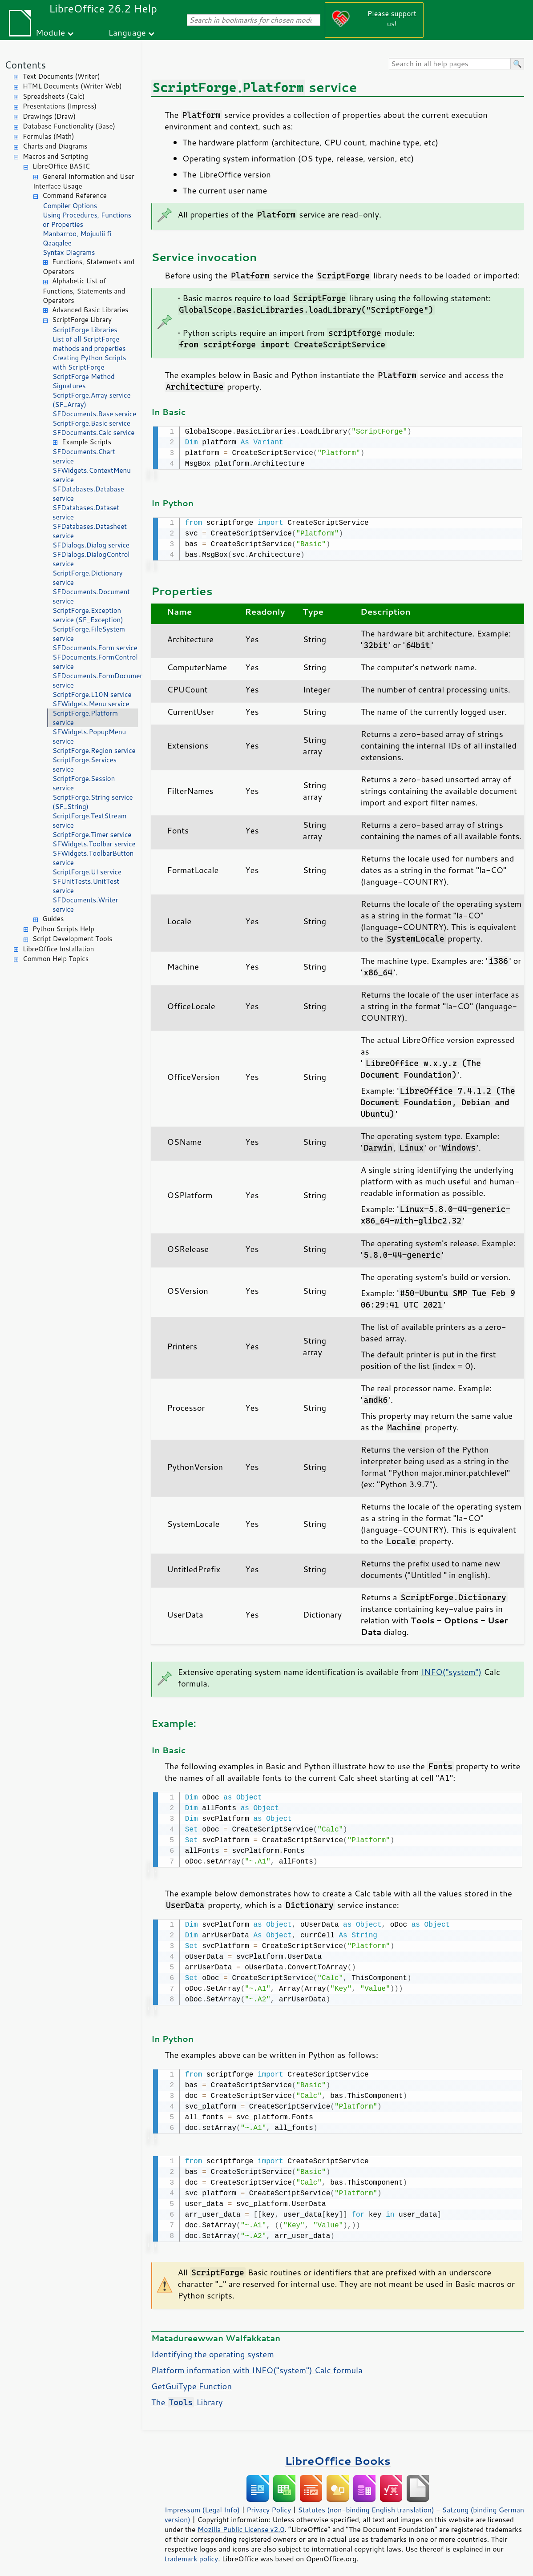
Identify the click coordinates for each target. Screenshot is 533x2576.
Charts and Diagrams (55, 146)
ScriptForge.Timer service (91, 834)
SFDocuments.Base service (94, 414)
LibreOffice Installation (58, 949)
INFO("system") (451, 1670)
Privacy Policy (268, 2504)
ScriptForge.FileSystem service (88, 633)
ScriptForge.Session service (83, 783)
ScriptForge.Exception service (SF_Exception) (87, 615)
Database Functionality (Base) (69, 126)
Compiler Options (70, 205)
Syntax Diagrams (69, 252)
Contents (25, 65)
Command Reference (74, 195)
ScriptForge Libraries (84, 329)
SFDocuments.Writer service (85, 904)
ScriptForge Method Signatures (83, 381)
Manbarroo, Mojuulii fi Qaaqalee (77, 238)
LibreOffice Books (338, 2455)
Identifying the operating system (212, 2349)
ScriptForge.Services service (84, 764)
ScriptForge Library (82, 319)
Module (50, 32)
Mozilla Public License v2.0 (241, 2524)
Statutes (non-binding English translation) (366, 2504)
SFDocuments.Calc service (93, 432)
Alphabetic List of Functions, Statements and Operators (84, 290)
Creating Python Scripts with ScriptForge (89, 362)
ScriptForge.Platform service (85, 717)
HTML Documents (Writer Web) (72, 86)
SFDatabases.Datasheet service (89, 531)
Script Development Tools (72, 938)
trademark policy (191, 2553)
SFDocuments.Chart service (83, 456)
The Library (186, 2397)
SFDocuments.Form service (94, 647)
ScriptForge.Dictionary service (87, 577)
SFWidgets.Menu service (90, 703)
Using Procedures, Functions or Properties (87, 219)
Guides (53, 918)
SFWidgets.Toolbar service (94, 844)
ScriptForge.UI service (86, 872)
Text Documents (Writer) (61, 76)
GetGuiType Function (191, 2381)
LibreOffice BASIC (61, 166)
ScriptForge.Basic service (91, 423)
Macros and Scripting (55, 156)
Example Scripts (86, 442)
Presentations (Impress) (60, 106)
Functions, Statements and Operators (88, 267)
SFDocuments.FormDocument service (95, 680)
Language (127, 32)
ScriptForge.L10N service (92, 694)
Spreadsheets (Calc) (54, 96)
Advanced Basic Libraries (90, 309)
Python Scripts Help (63, 929)
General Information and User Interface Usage (83, 181)
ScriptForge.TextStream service (89, 820)
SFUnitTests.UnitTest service (85, 886)
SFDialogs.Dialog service (90, 545)
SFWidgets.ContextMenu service (91, 475)
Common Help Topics (56, 958)
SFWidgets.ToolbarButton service (92, 858)
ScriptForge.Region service (94, 750)
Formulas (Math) (48, 136)
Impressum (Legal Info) (202, 2504)
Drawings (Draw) (49, 116)
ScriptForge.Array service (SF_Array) (91, 399)
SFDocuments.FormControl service (95, 661)
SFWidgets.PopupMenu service (89, 736)
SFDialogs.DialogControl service (90, 559)
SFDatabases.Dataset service (85, 512)
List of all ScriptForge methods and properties (88, 343)
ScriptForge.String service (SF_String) (92, 802)
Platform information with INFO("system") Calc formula (257, 2365)
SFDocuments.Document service (91, 596)
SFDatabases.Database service (88, 493)
